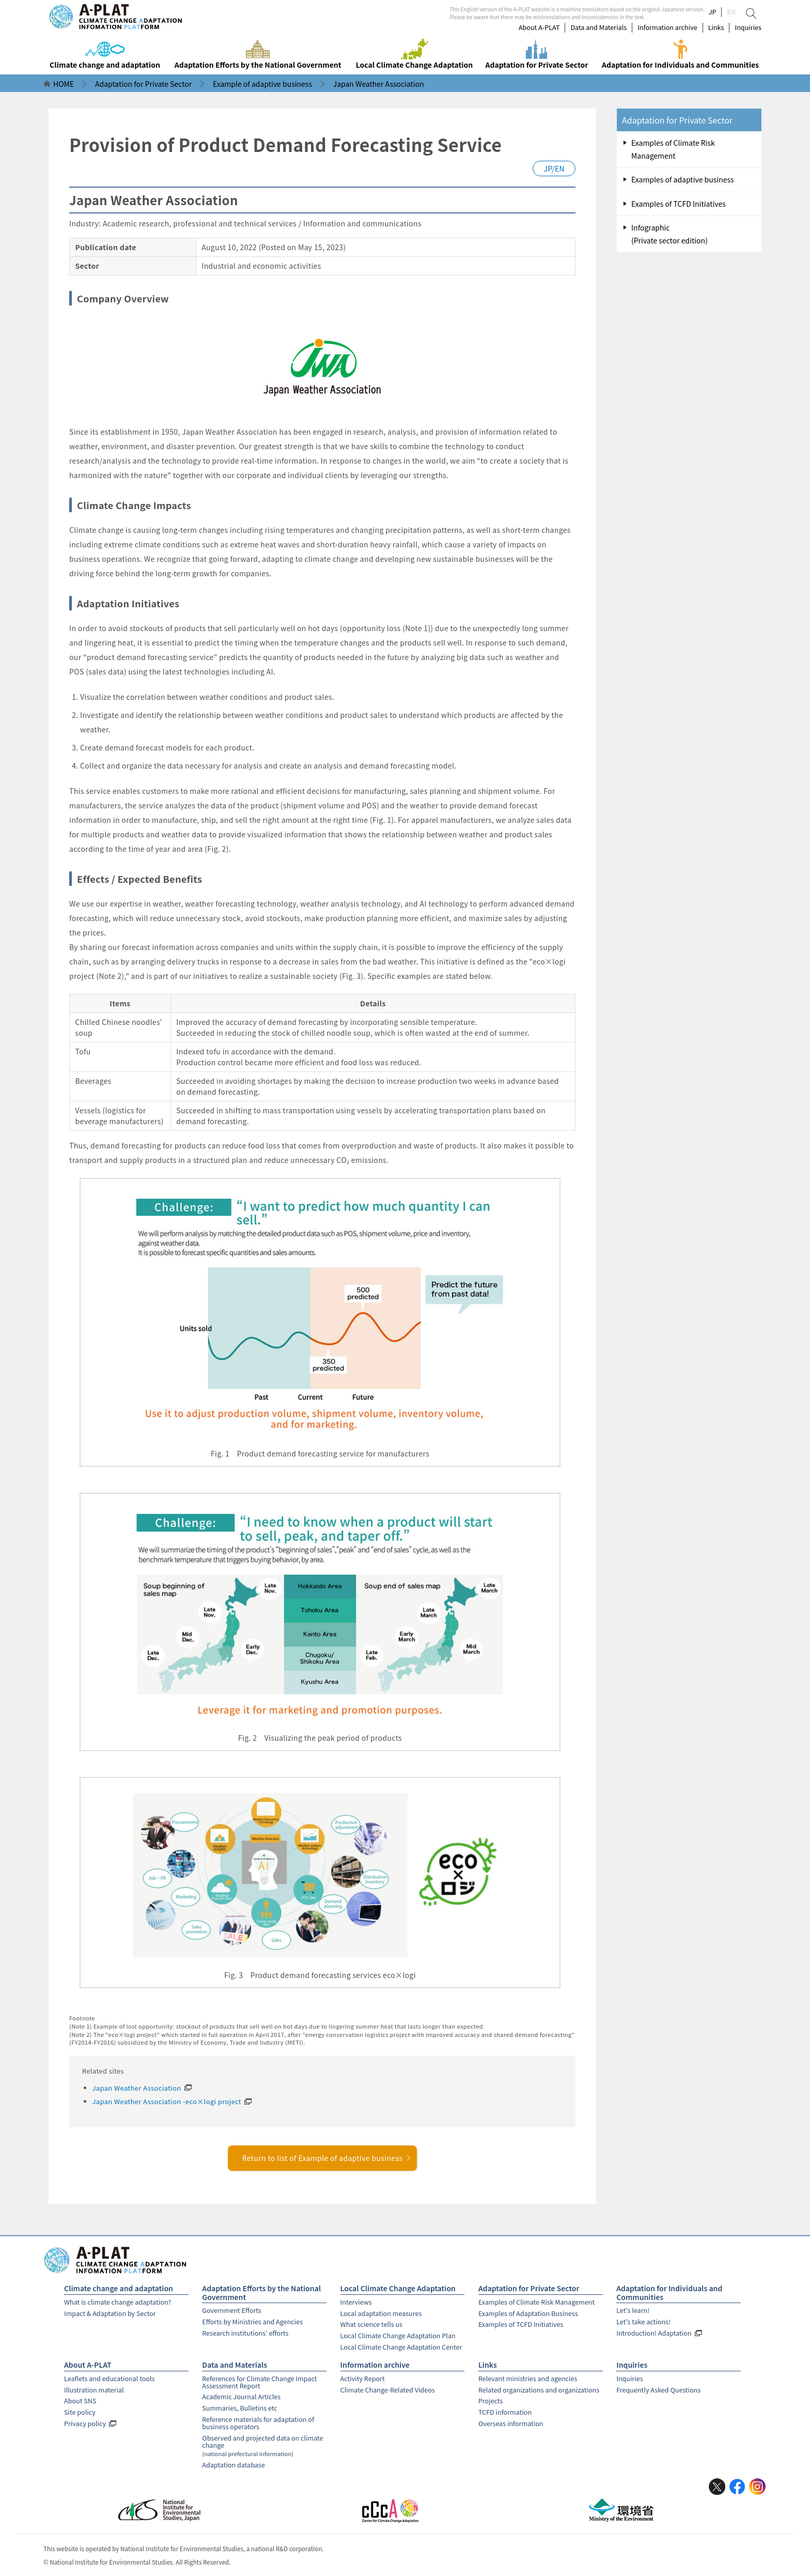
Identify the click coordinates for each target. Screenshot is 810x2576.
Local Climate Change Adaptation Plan (398, 2335)
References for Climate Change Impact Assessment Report (259, 2381)
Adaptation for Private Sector (677, 120)
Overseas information (510, 2423)
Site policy (80, 2412)
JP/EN (554, 168)
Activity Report (362, 2378)
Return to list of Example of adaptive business (327, 2158)
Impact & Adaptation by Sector (110, 2313)
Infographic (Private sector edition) (669, 234)
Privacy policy (85, 2423)
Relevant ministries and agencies (527, 2378)
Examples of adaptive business (682, 179)
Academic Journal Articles (241, 2396)
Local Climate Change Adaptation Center (401, 2347)
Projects (490, 2400)
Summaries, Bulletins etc (239, 2408)
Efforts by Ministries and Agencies (252, 2321)
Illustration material (94, 2390)
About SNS (80, 2400)
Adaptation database (233, 2465)
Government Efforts (231, 2310)
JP (712, 12)
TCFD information (505, 2412)
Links (716, 27)
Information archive (667, 27)
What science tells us (371, 2324)
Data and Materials (598, 27)
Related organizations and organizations (538, 2390)
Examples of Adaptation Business (528, 2313)
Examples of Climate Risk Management (673, 149)
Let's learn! (632, 2310)
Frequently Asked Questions (658, 2390)
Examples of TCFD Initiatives (678, 203)
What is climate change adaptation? (117, 2302)
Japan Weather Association (136, 2088)
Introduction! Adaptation (653, 2333)
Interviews (356, 2302)
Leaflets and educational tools (109, 2378)
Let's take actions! (643, 2321)
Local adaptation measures (381, 2313)
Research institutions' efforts (245, 2333)
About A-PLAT (539, 27)
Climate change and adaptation (118, 2288)
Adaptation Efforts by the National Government (261, 2292)
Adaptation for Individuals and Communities (669, 2292)
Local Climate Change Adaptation (398, 2288)
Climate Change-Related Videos (387, 2390)
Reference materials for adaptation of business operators (258, 2422)
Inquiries (748, 27)
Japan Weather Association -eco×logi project (167, 2101)
